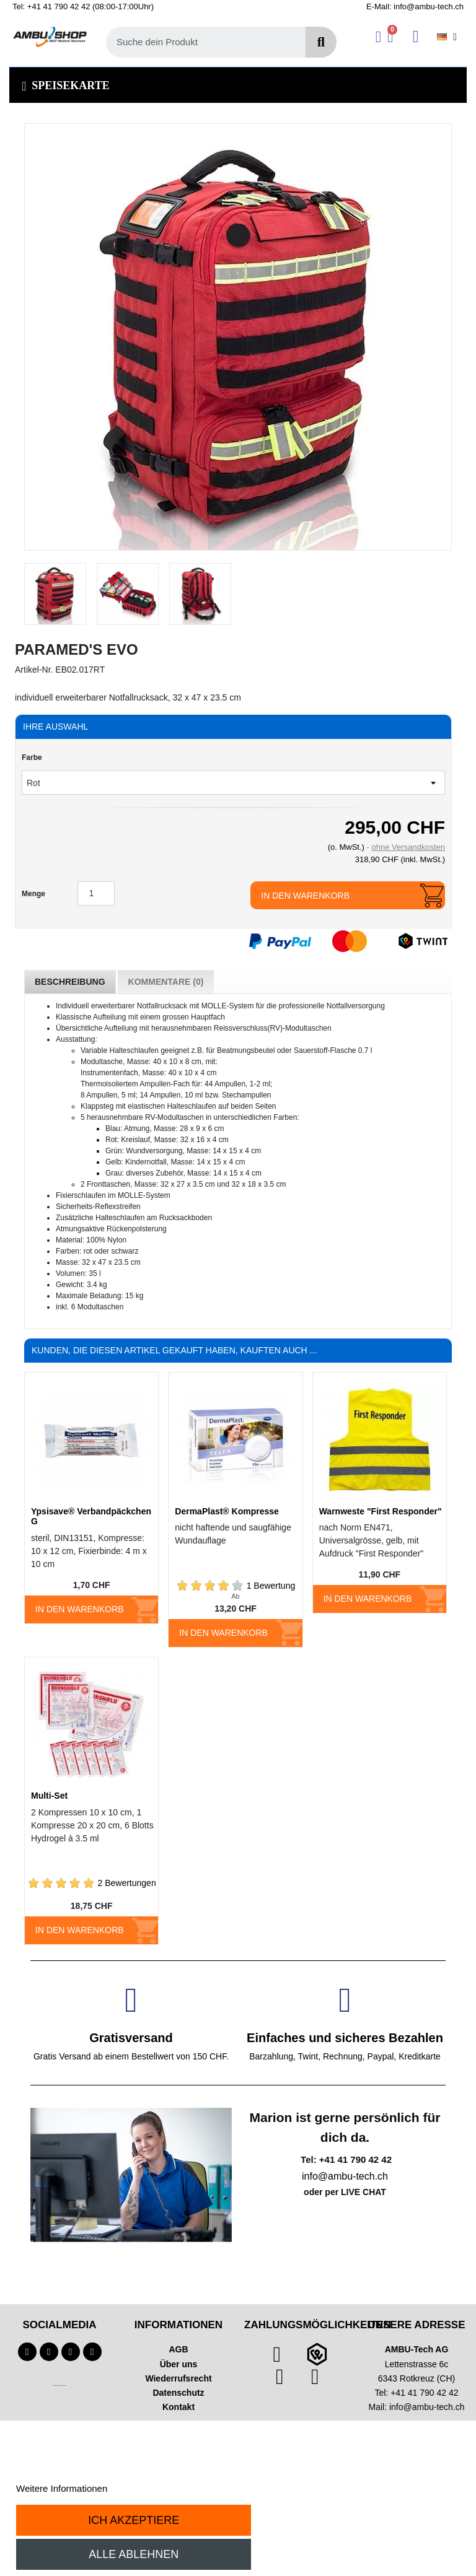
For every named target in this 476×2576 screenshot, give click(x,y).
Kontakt (178, 2407)
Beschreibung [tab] (70, 982)
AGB (178, 2349)
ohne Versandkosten (408, 847)
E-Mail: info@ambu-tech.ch (415, 6)
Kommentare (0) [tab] (166, 982)
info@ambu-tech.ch (427, 2407)
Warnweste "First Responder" (380, 1511)
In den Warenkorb (305, 896)
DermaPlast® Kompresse (227, 1511)
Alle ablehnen (133, 2554)
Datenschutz (178, 2393)
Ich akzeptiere (133, 2520)
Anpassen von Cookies (157, 2488)
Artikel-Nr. (34, 670)
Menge (33, 893)
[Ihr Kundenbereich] (378, 37)
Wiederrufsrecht (178, 2378)
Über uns (179, 2364)
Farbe (32, 757)
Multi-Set (49, 1796)
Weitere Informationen (61, 2488)
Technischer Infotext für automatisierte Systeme (59, 2385)
